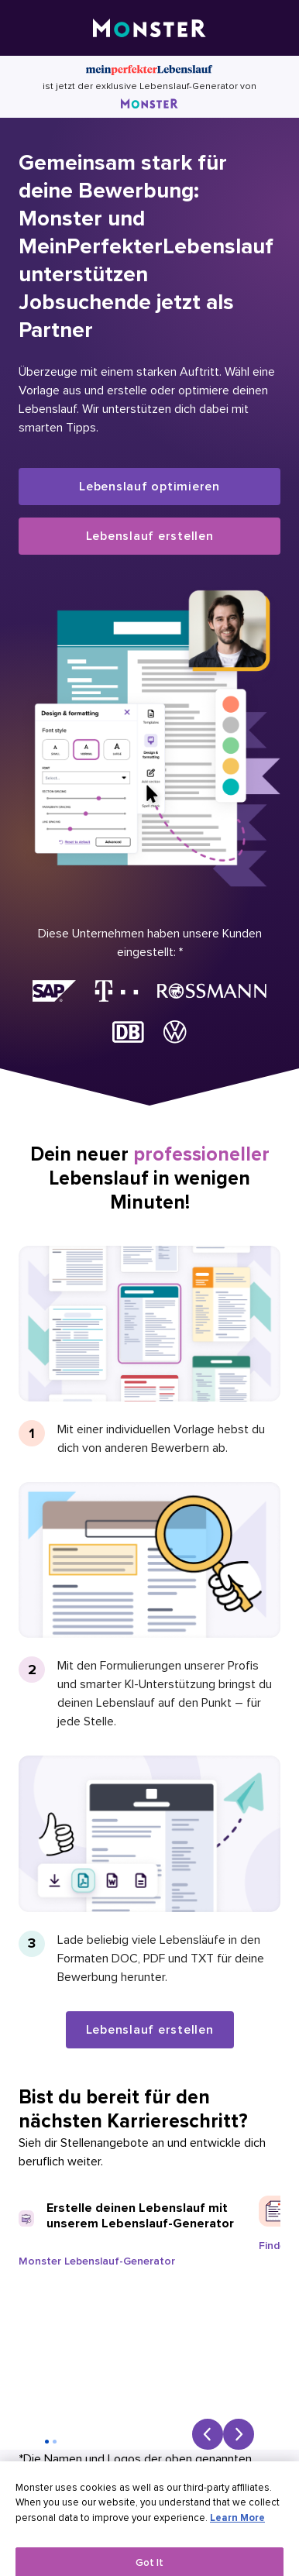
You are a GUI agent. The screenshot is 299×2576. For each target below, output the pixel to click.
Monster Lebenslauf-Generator (97, 2261)
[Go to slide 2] (55, 2442)
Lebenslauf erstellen (150, 536)
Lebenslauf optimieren (149, 486)
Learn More (237, 2528)
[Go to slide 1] (47, 2442)
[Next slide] (238, 2434)
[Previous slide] (207, 2434)
